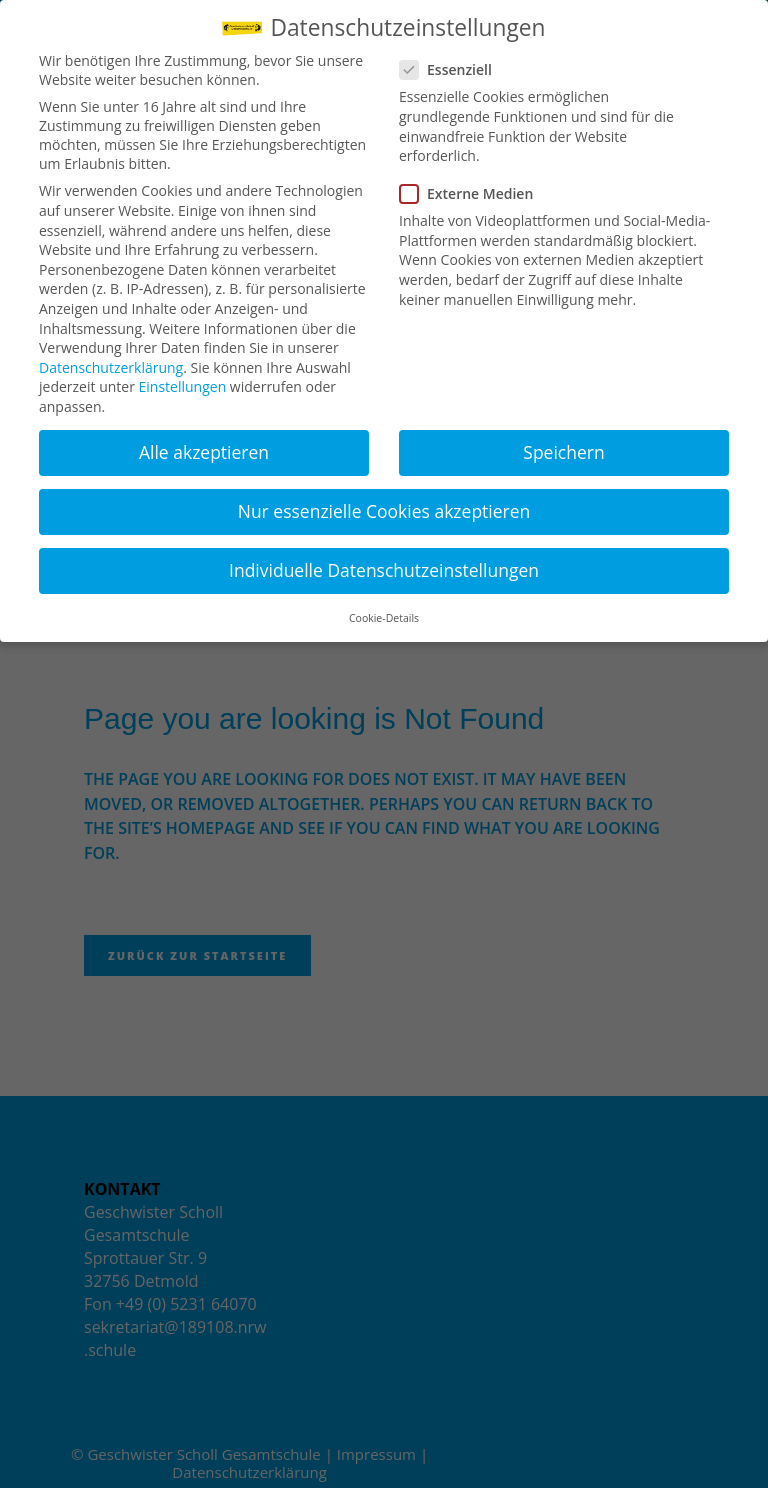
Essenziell (454, 69)
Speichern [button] (563, 452)
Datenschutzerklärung (111, 367)
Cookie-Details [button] (384, 618)
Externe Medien (474, 193)
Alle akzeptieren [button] (204, 452)
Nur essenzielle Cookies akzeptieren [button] (384, 511)
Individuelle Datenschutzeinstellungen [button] (384, 570)
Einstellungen (183, 386)
